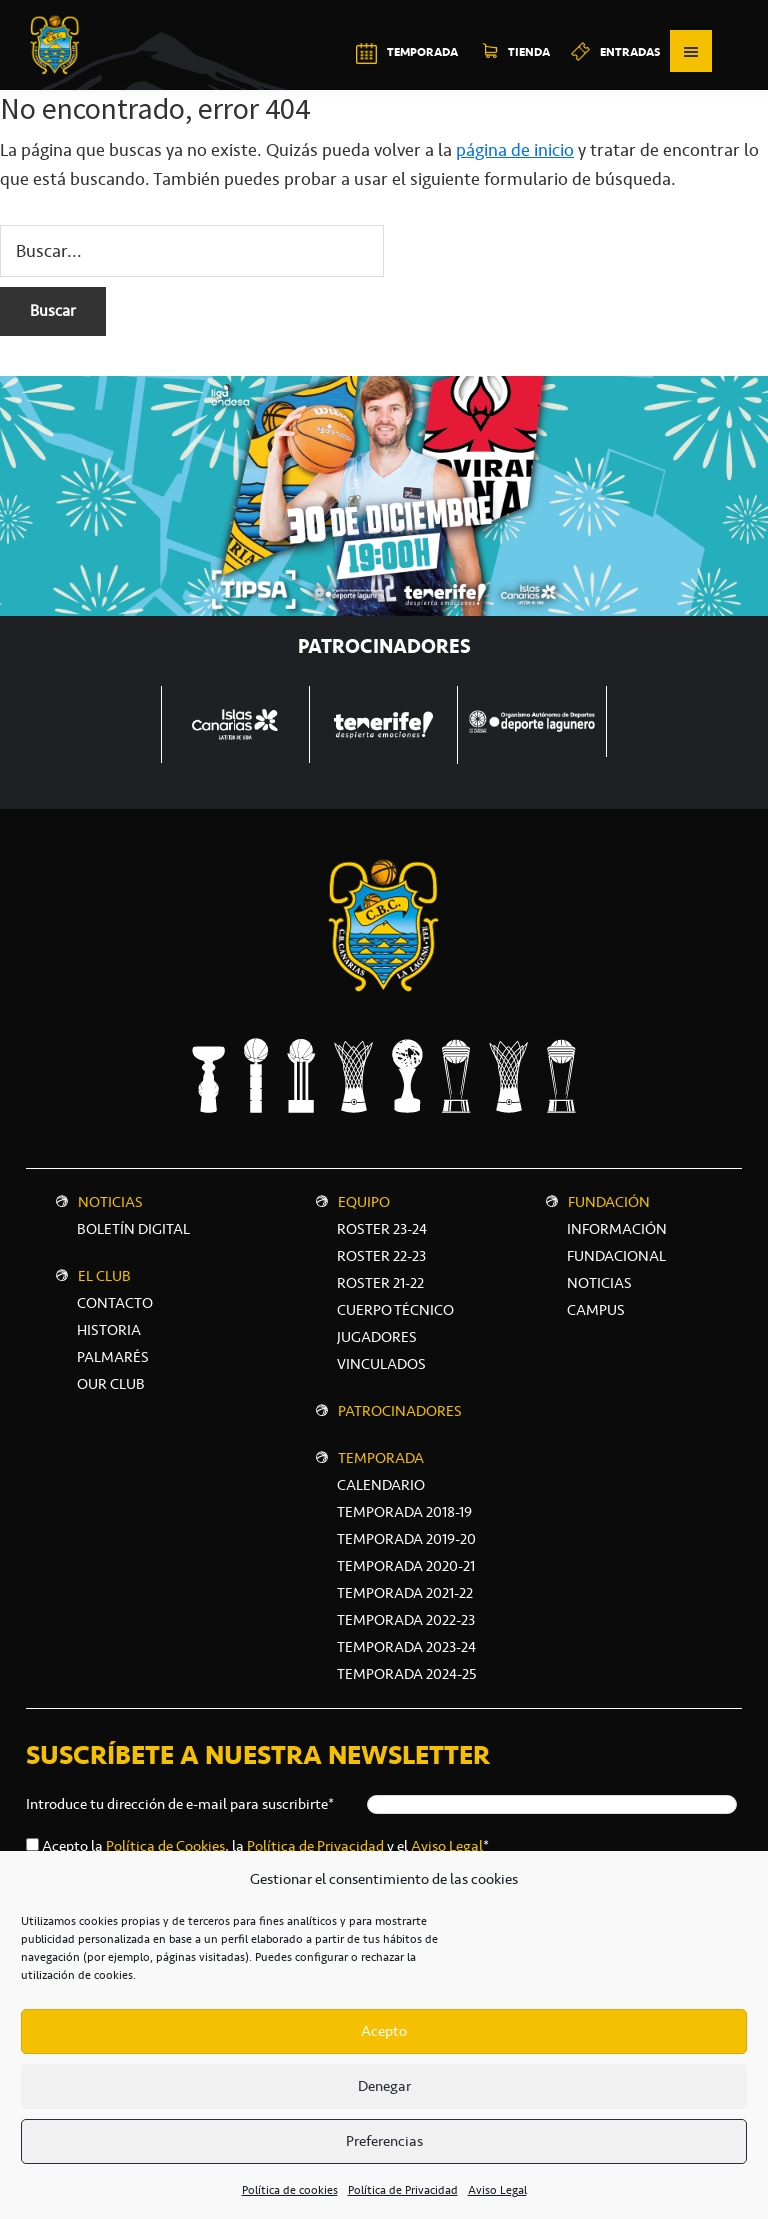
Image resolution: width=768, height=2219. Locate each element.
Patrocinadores (400, 1411)
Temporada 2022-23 (406, 1620)
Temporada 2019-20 (406, 1539)
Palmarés (113, 1357)
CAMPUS (596, 1310)
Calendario (381, 1485)
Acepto (384, 2031)
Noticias (110, 1202)
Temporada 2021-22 (405, 1593)
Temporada (381, 1458)
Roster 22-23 (381, 1256)
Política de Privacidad (403, 2190)
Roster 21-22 (380, 1283)
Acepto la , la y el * (265, 1846)
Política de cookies (290, 2190)
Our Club (111, 1384)
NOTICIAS (599, 1283)
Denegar (384, 2086)
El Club (104, 1276)
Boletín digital (133, 1229)
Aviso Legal (497, 2190)
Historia (109, 1330)
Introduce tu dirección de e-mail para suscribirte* (180, 1804)
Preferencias (384, 2141)
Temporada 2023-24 (406, 1647)
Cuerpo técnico (395, 1310)
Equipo (364, 1202)
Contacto (115, 1303)
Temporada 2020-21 (406, 1566)
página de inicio (515, 150)
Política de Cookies (165, 1846)
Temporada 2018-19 (404, 1512)
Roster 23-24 (382, 1229)
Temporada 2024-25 (407, 1674)
